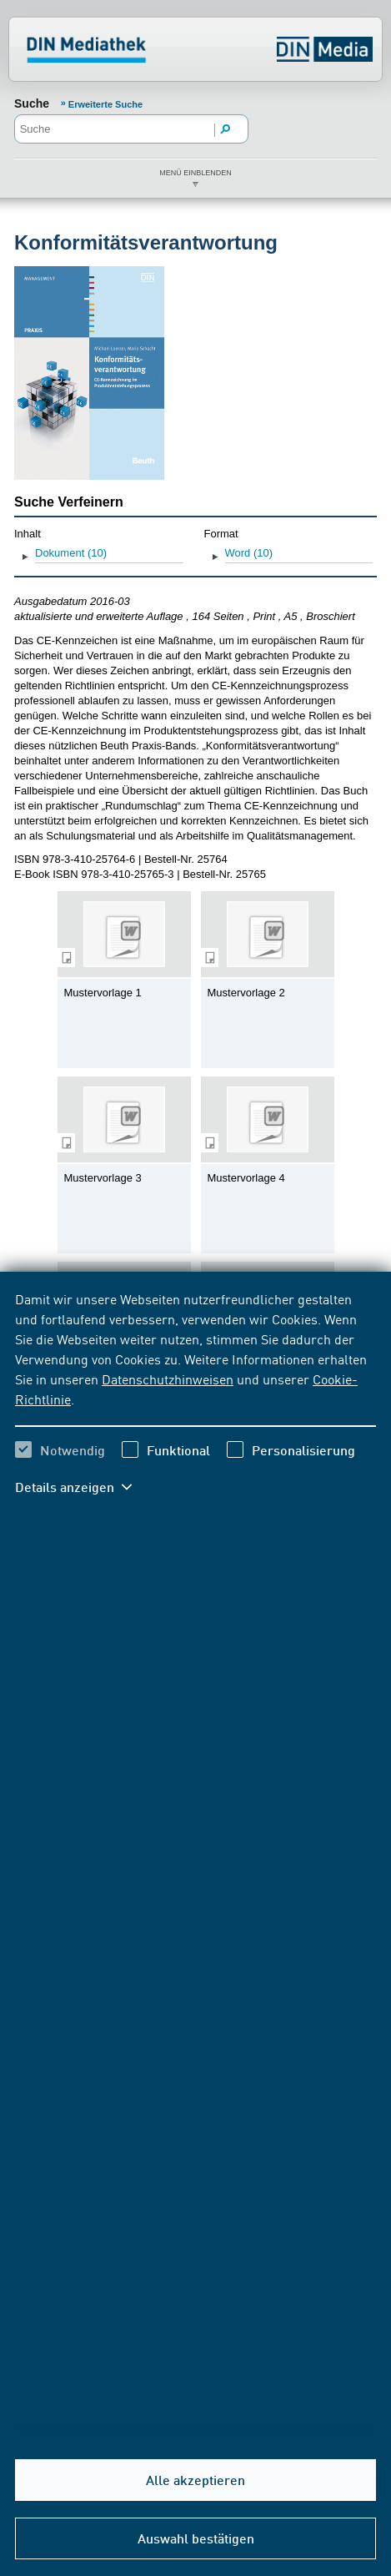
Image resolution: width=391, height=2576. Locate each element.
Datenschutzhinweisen (167, 1378)
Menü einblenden (195, 173)
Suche (31, 103)
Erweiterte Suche (105, 104)
